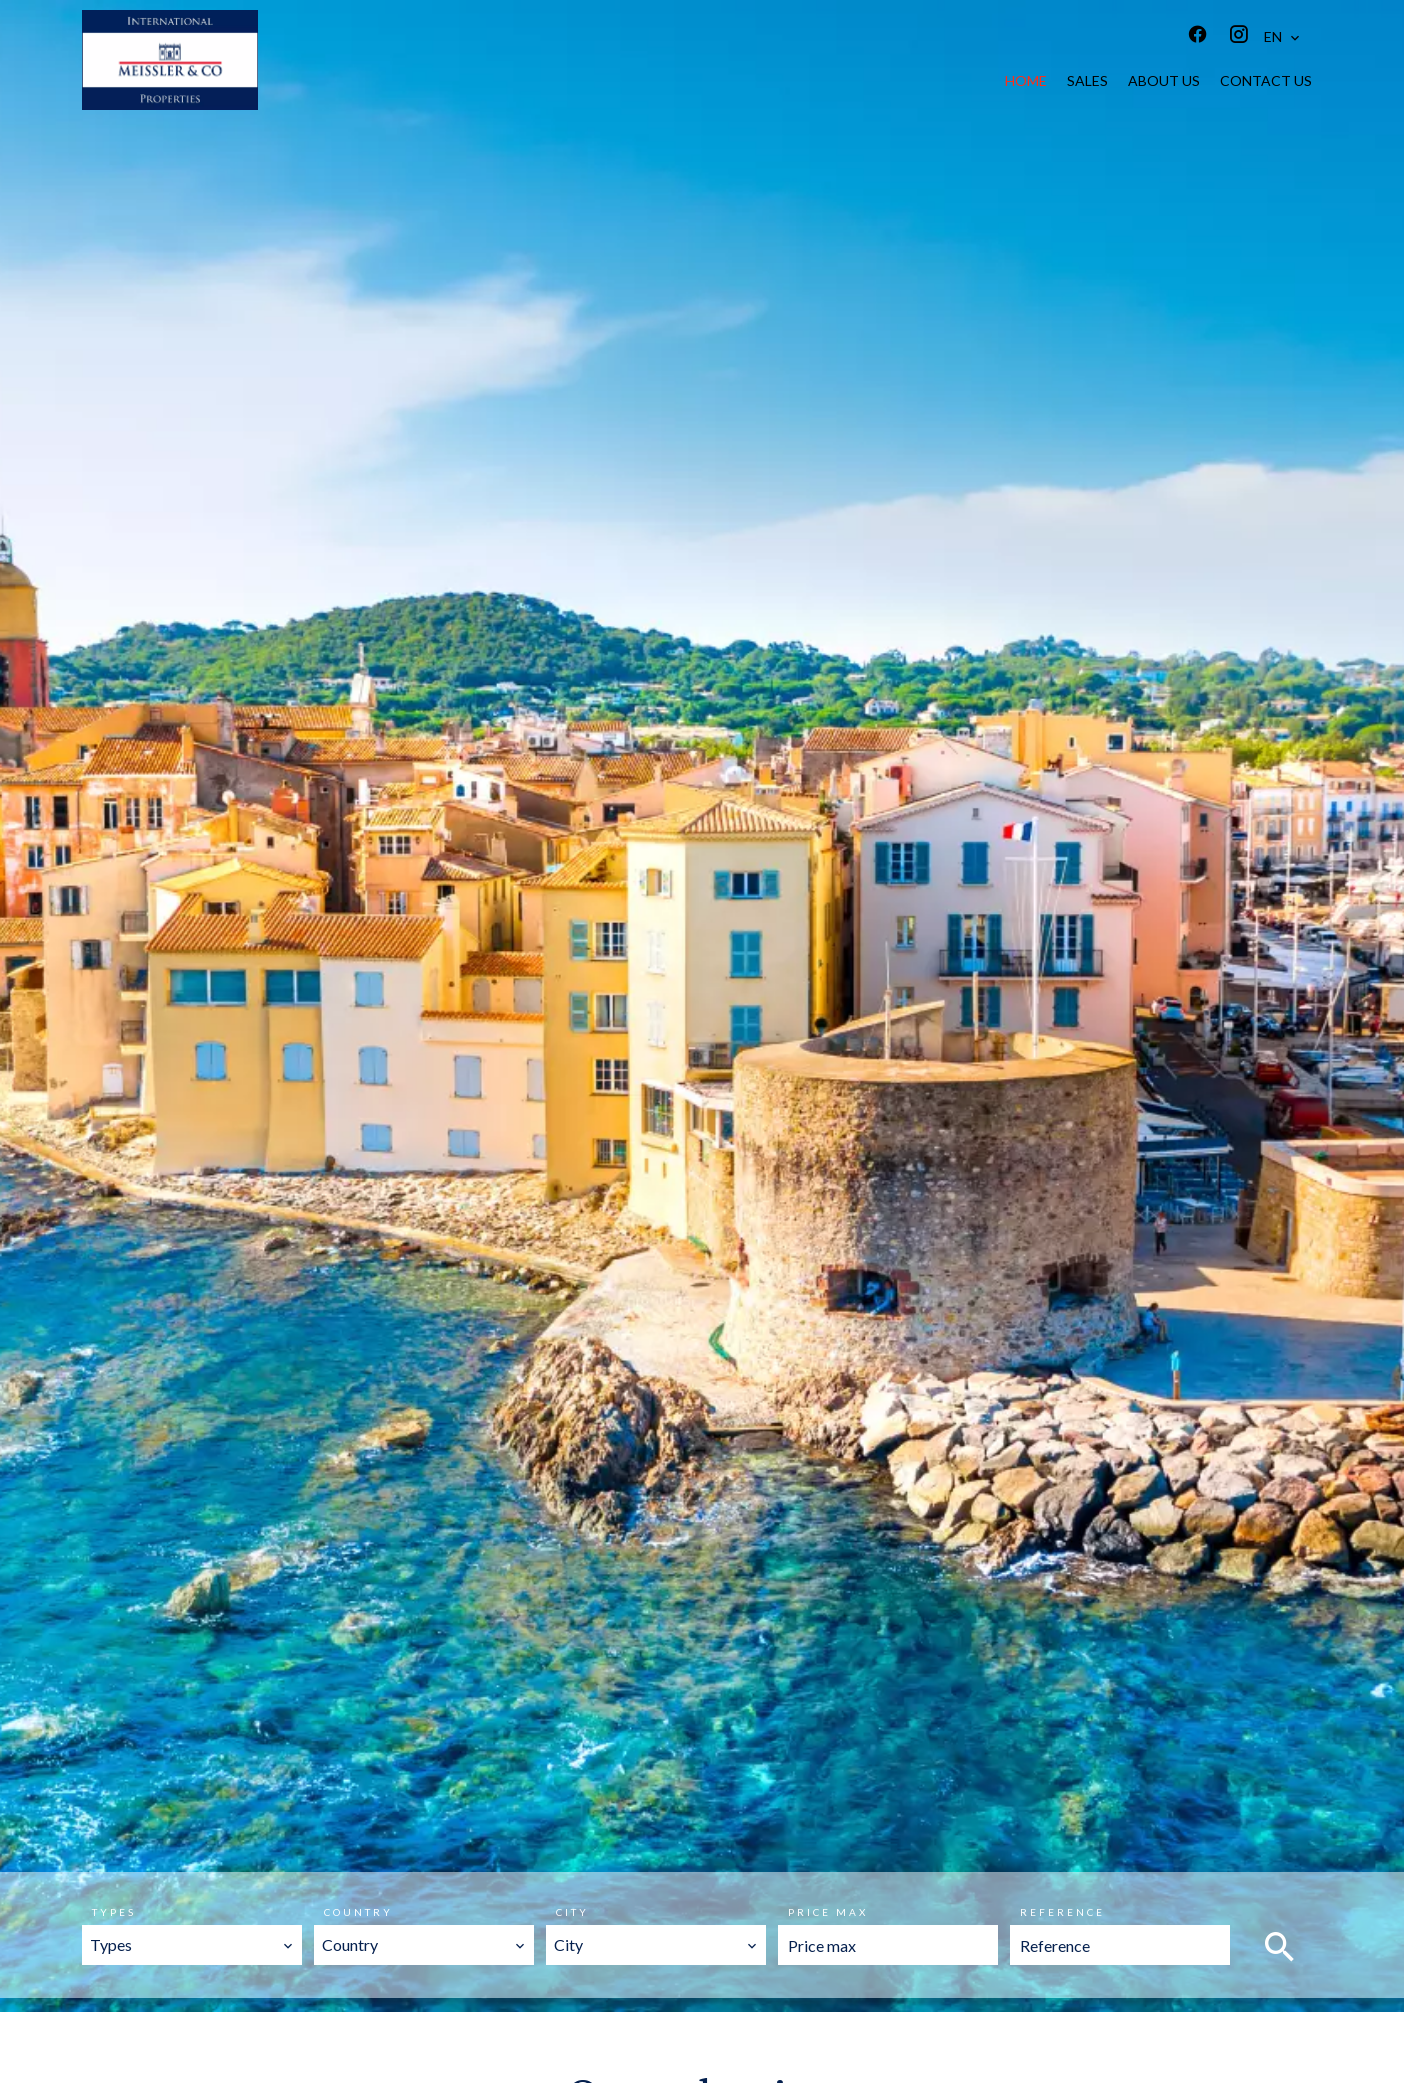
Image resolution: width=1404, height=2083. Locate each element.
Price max (828, 1912)
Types (114, 1912)
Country (358, 1912)
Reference (1062, 1912)
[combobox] (192, 1945)
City (572, 1912)
